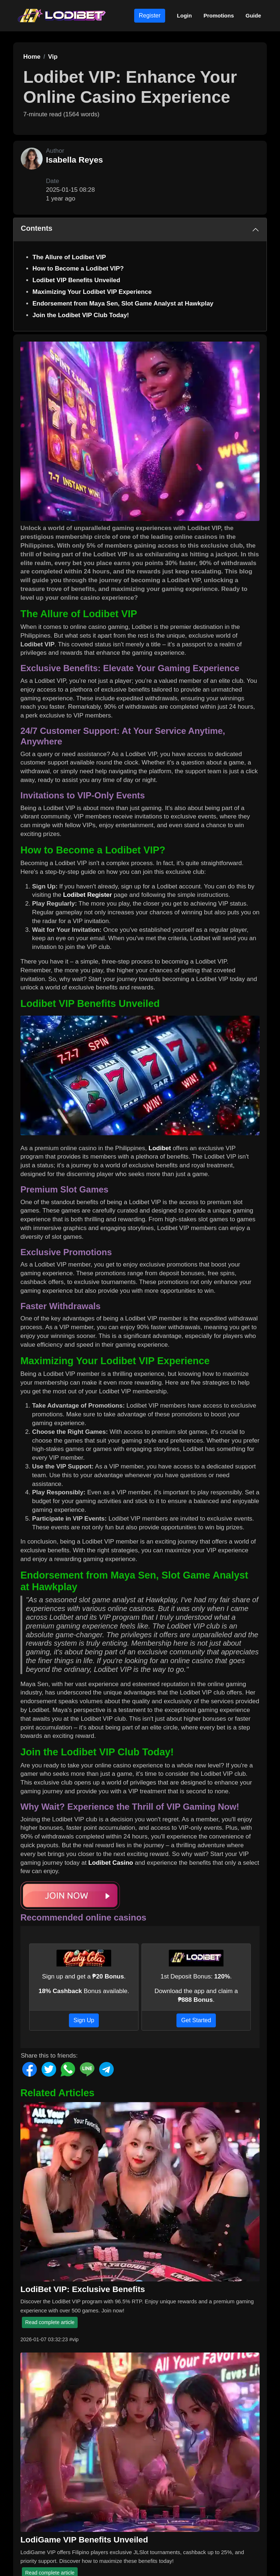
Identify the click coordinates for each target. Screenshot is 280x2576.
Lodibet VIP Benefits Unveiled (76, 280)
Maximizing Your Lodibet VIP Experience (92, 291)
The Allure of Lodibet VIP (69, 257)
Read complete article (49, 2322)
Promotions (218, 15)
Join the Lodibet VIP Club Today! (80, 315)
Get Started (196, 2020)
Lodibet (160, 1148)
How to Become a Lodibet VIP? (78, 268)
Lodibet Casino (110, 1862)
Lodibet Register (87, 894)
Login (184, 15)
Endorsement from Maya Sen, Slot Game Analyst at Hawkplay (122, 303)
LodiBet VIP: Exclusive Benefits (82, 2289)
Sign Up (84, 2020)
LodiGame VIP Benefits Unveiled (84, 2539)
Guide (253, 15)
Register (150, 15)
